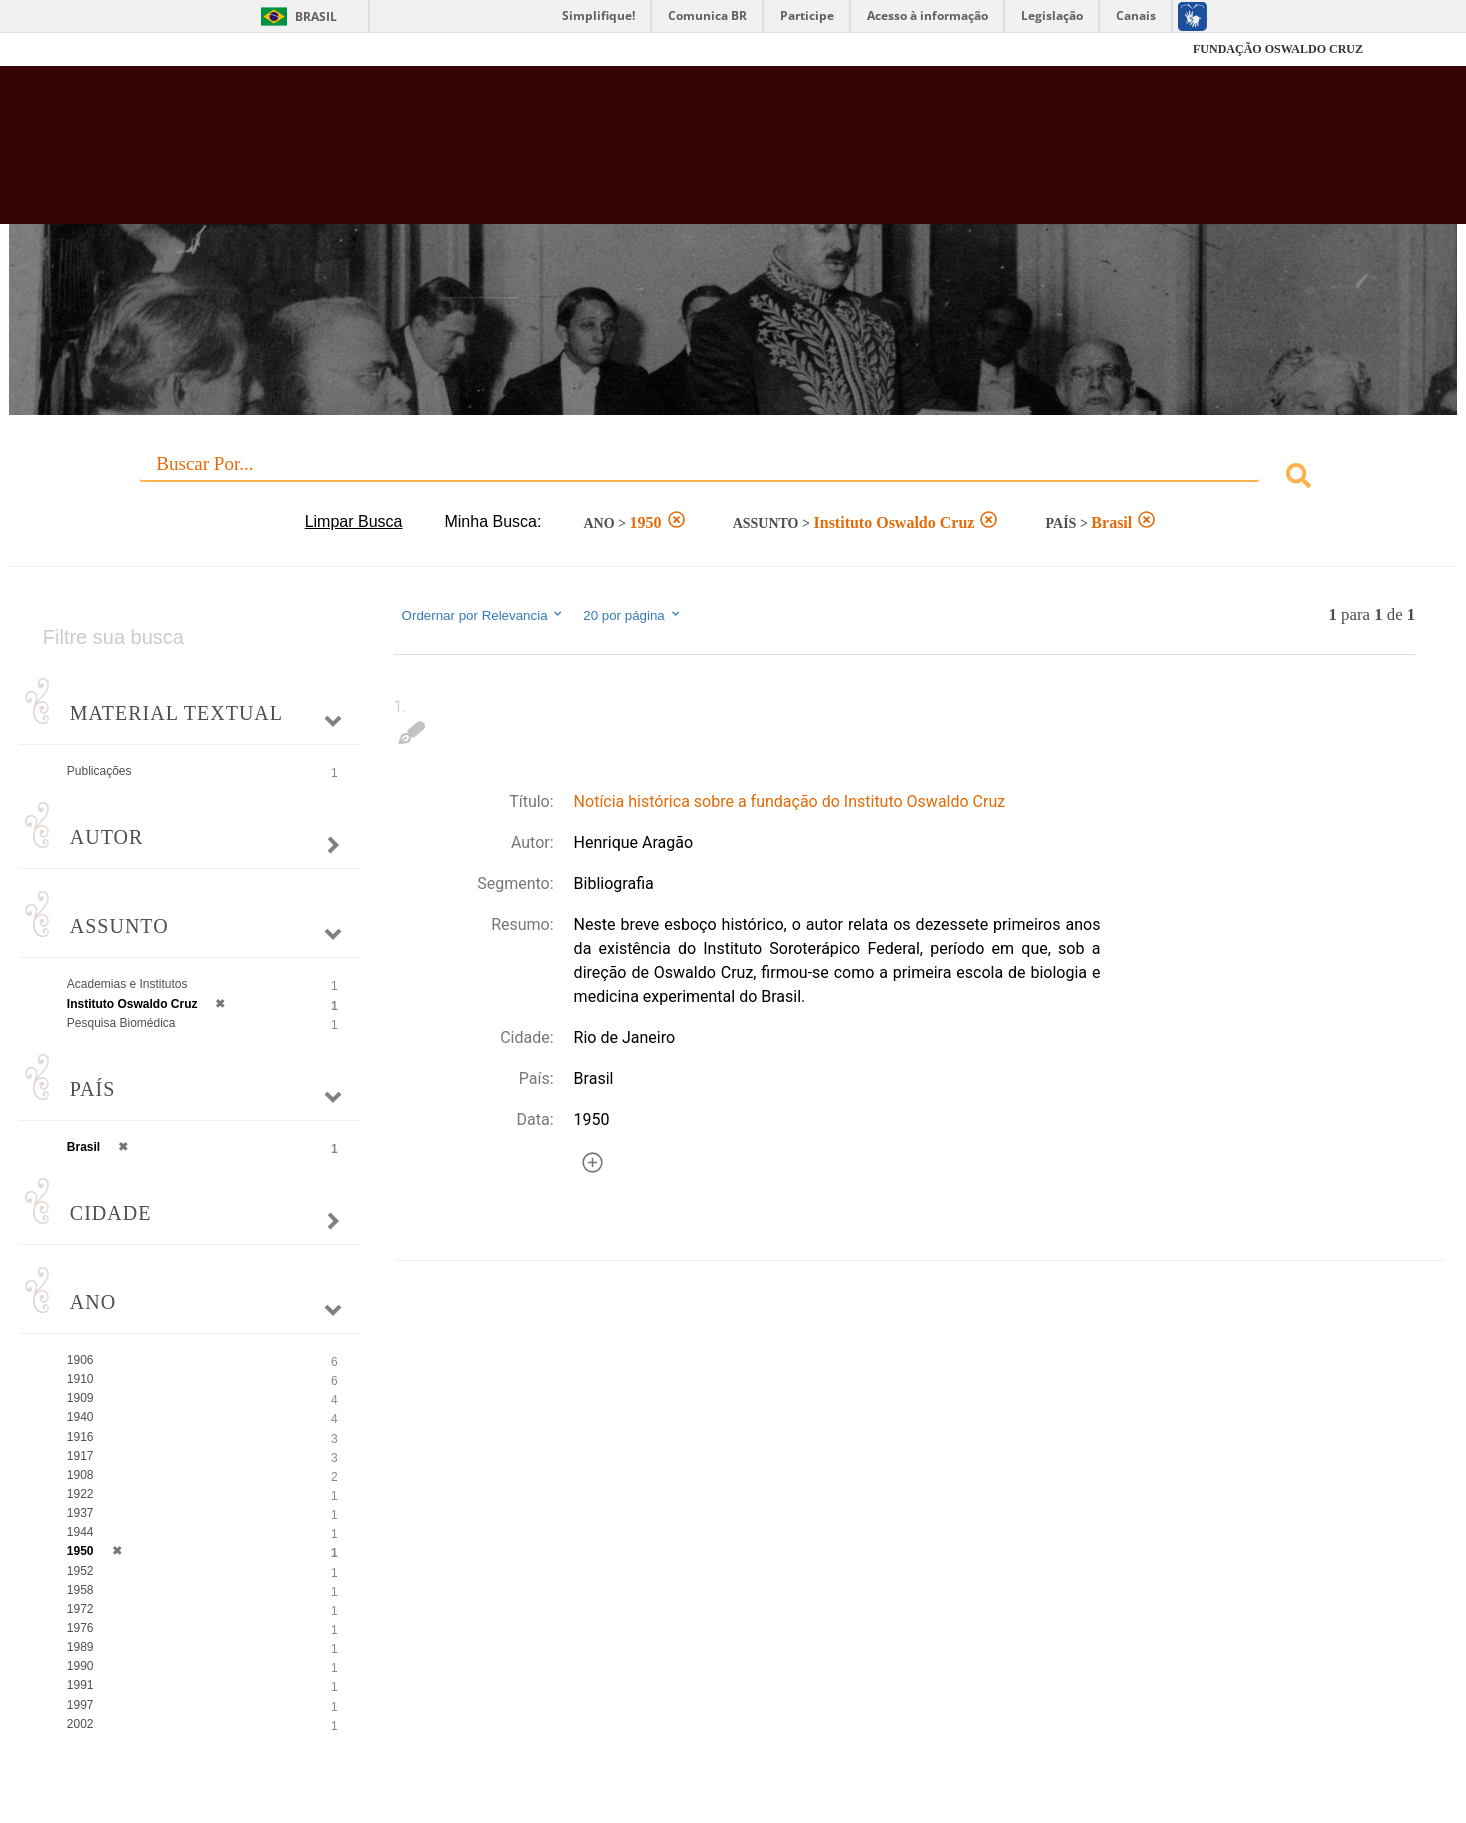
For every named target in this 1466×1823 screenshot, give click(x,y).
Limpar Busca (354, 521)
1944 (80, 1532)
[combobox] (733, 478)
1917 (80, 1456)
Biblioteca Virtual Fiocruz (634, 155)
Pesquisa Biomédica (121, 1023)
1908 (80, 1475)
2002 (80, 1724)
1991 (80, 1685)
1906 (80, 1360)
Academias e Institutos (127, 984)
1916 (80, 1437)
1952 (80, 1571)
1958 (80, 1590)
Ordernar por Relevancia (483, 615)
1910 (80, 1379)
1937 (80, 1513)
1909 (80, 1398)
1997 (80, 1705)
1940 (80, 1417)
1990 (80, 1666)
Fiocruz (152, 49)
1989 (80, 1647)
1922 (80, 1494)
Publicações (99, 771)
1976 (80, 1628)
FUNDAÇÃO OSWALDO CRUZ (1278, 49)
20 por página (632, 615)
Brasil (316, 16)
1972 (80, 1609)
